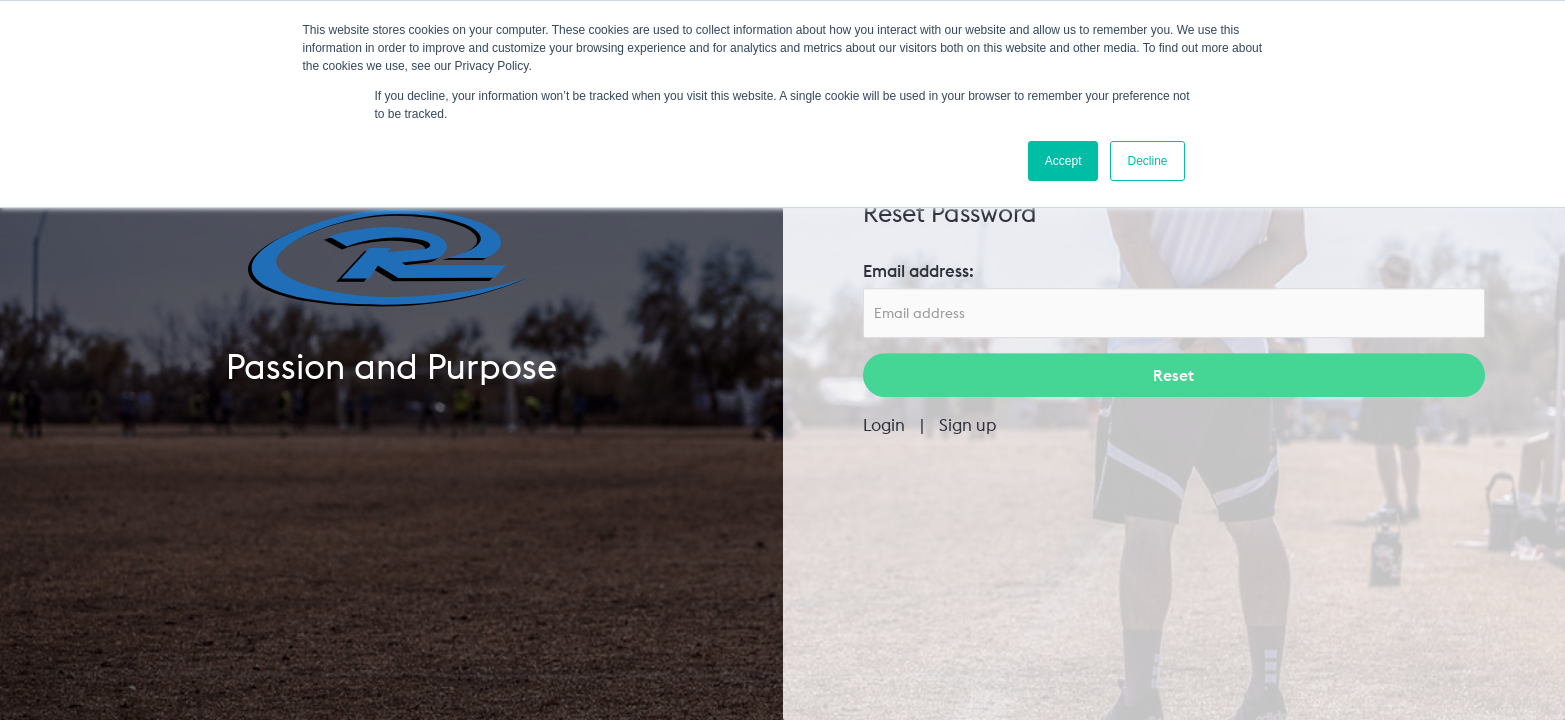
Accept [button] (1063, 161)
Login (884, 425)
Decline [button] (1147, 161)
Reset (1173, 376)
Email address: (918, 271)
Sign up (968, 425)
